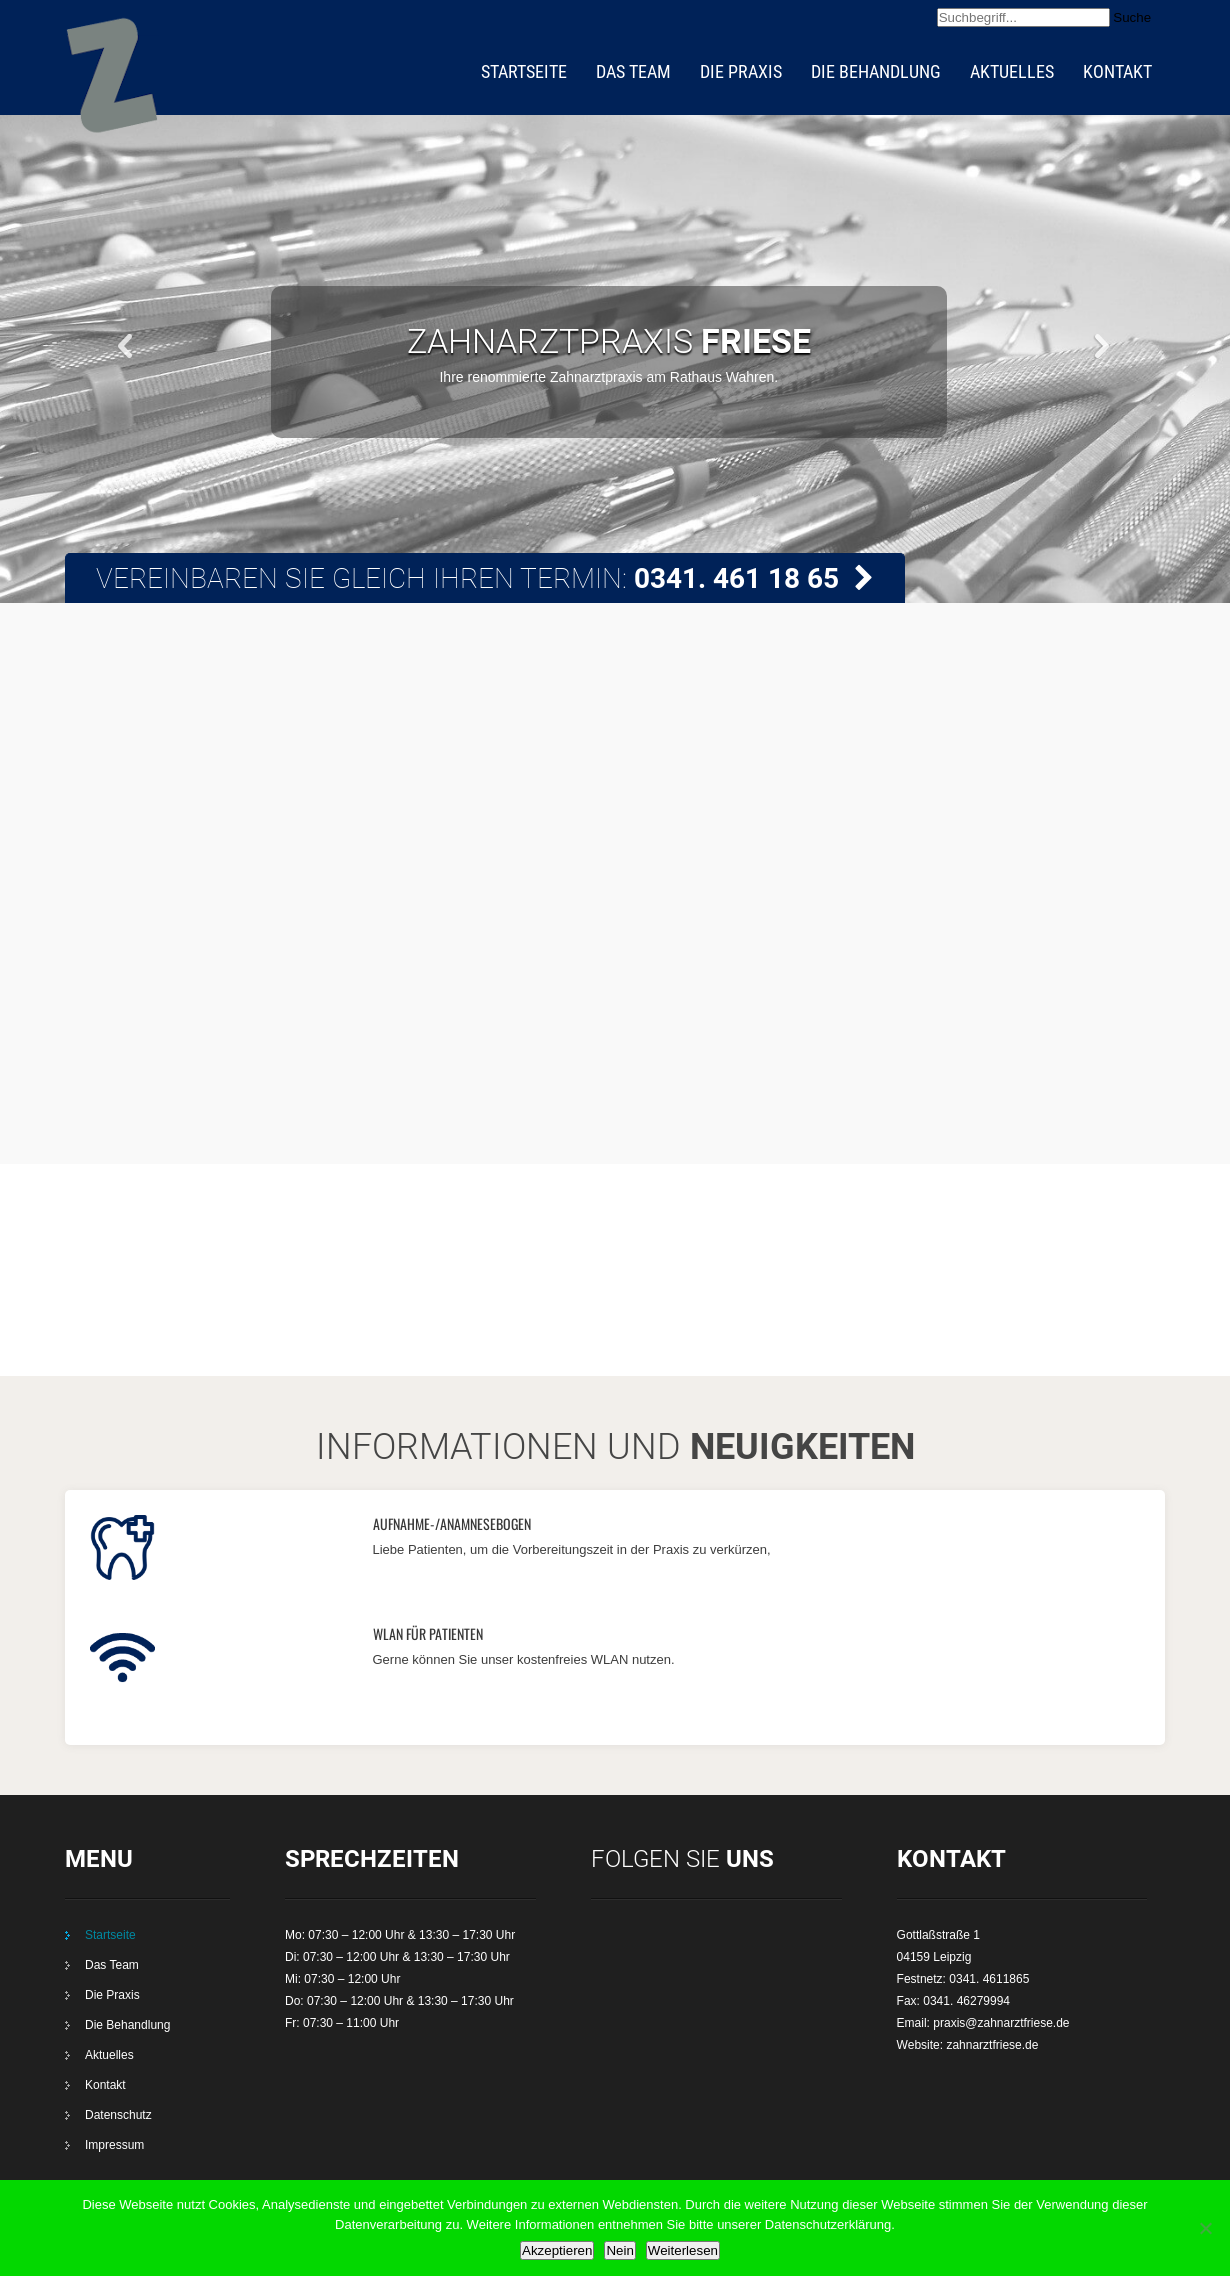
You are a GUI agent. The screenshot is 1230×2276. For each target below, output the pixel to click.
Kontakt (1117, 71)
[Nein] (1205, 2228)
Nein (619, 2250)
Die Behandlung (876, 71)
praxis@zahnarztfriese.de (1001, 2023)
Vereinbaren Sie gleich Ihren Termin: (485, 578)
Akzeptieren (557, 2250)
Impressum (114, 2145)
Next (1103, 344)
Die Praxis (741, 71)
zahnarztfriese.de (992, 2045)
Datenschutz (118, 2115)
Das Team (633, 71)
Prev (127, 344)
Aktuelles (1012, 71)
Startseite (524, 71)
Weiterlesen (683, 2250)
